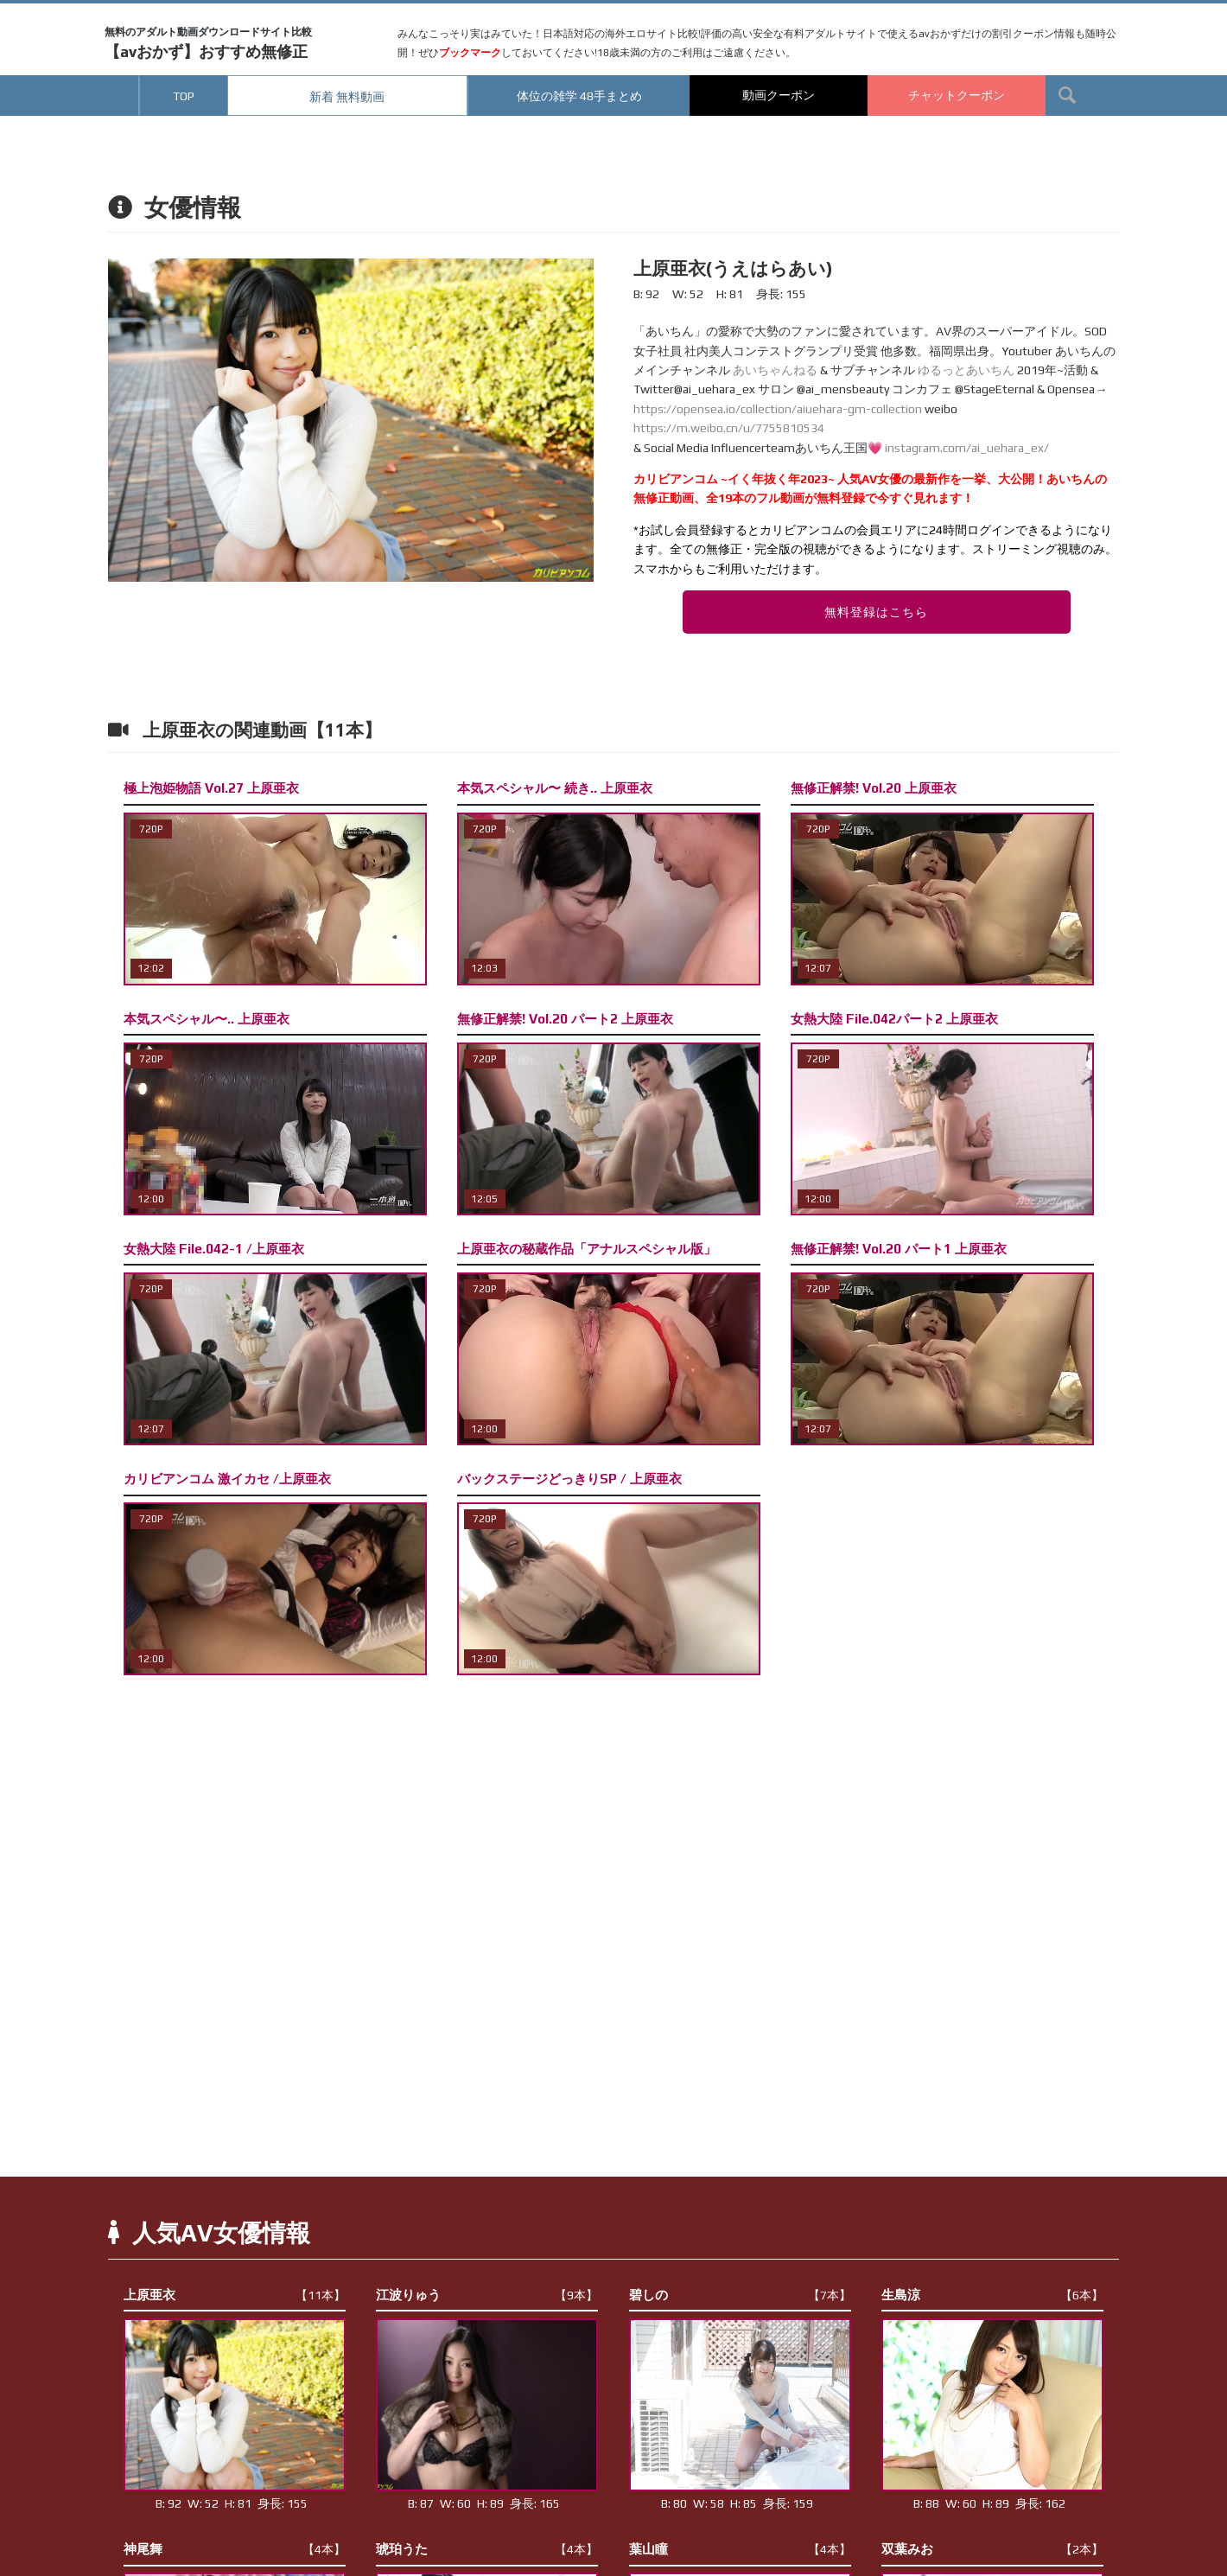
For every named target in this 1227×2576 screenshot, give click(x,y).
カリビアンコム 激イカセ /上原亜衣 (227, 1478)
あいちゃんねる (775, 370)
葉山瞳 (740, 2549)
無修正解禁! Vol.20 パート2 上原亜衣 (565, 1018)
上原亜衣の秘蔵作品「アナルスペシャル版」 (586, 1248)
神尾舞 (235, 2549)
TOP (183, 96)
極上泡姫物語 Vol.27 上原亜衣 (211, 788)
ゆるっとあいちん (966, 370)
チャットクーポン (956, 95)
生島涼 (992, 2295)
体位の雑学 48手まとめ (579, 96)
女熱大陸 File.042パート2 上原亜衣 (894, 1018)
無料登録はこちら (876, 612)
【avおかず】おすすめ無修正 (208, 43)
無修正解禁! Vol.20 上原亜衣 (874, 788)
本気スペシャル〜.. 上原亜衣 (206, 1018)
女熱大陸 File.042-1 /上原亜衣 (214, 1248)
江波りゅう (487, 2295)
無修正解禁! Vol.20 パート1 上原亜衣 (899, 1248)
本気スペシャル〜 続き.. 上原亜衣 (554, 788)
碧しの (740, 2295)
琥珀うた (487, 2549)
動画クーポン (778, 95)
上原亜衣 (235, 2295)
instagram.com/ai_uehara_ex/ (967, 448)
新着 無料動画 (347, 97)
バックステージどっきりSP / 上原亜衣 (569, 1478)
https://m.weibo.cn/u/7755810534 (728, 428)
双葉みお (992, 2549)
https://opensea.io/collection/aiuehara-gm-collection (777, 409)
